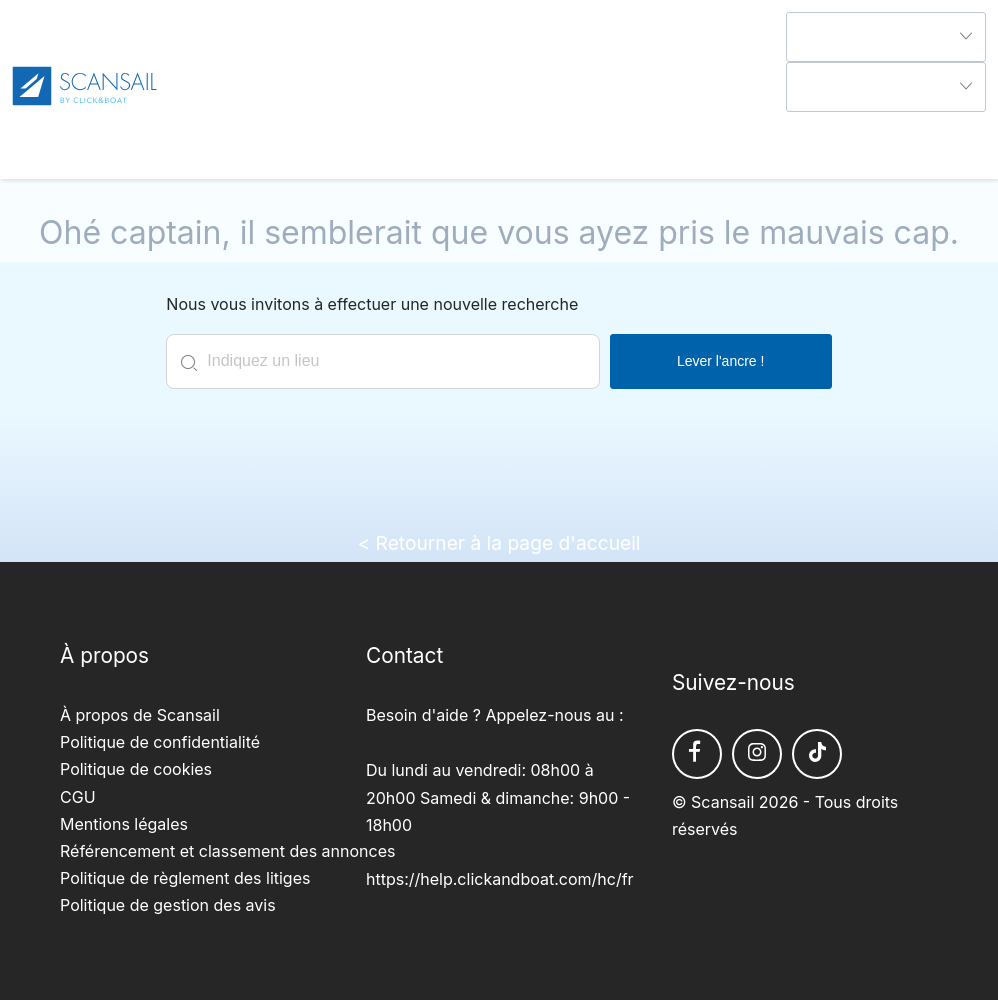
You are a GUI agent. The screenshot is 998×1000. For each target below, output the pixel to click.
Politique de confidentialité (160, 742)
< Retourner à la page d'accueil (498, 543)
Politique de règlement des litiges (185, 878)
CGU (78, 797)
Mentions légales (124, 824)
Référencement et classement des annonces (227, 851)
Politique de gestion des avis (168, 905)
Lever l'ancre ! (721, 361)
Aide (803, 125)
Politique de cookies (136, 769)
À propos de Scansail (140, 715)
